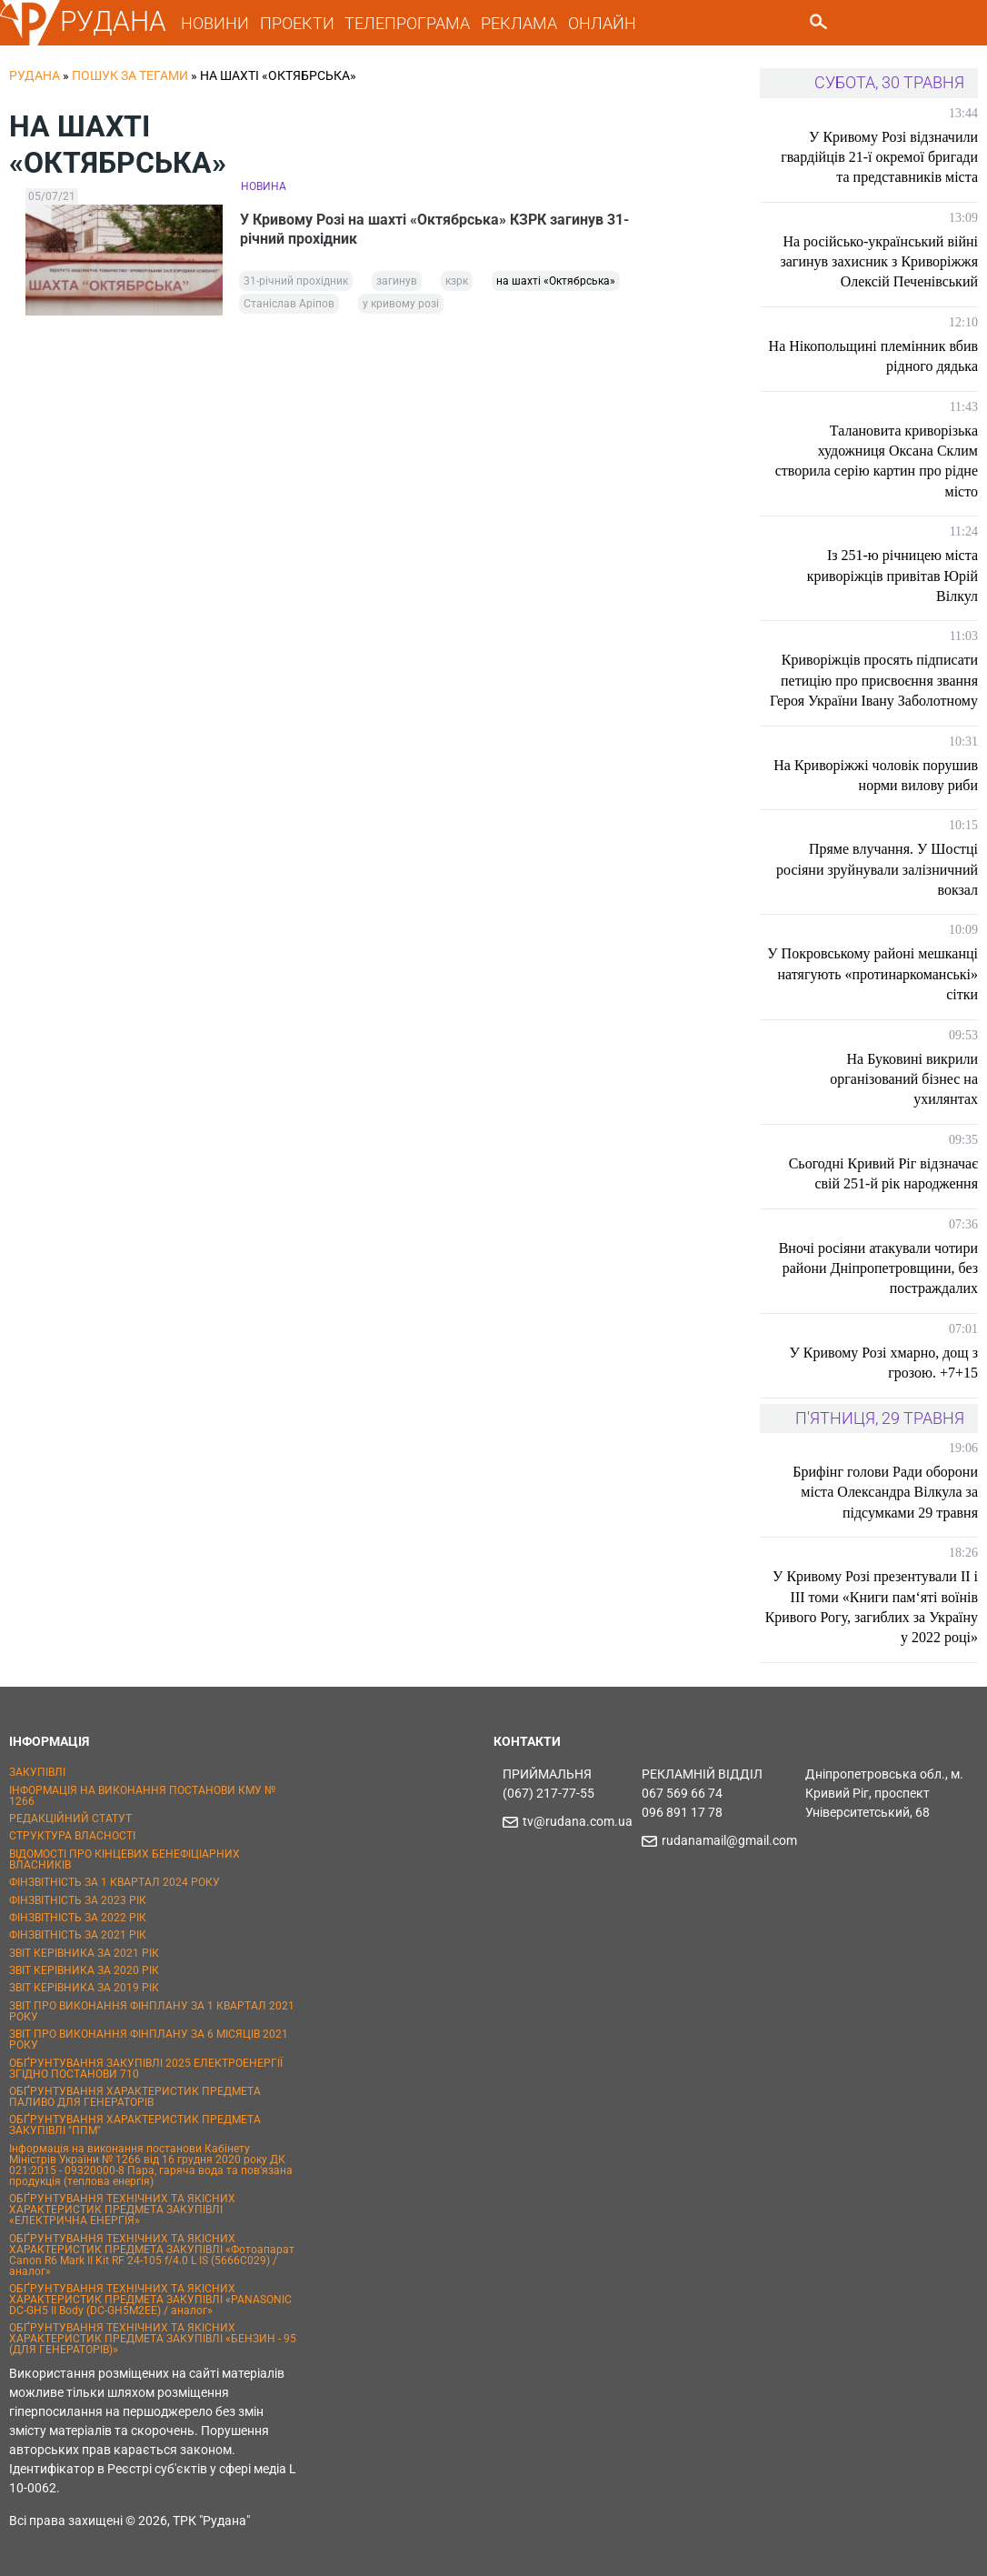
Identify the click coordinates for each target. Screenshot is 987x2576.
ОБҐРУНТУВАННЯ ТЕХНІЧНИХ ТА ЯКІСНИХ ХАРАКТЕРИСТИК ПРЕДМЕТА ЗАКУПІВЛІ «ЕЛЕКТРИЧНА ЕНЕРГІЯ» (122, 2209)
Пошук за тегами (130, 75)
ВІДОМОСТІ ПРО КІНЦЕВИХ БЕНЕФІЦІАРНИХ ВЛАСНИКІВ (124, 1859)
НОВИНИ (215, 23)
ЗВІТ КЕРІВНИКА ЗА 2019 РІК (84, 1987)
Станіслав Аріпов (289, 304)
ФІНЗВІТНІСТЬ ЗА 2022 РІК (77, 1917)
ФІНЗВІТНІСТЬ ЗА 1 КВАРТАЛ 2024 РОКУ (114, 1882)
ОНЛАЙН (602, 23)
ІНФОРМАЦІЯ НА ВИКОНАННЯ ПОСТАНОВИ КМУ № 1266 (142, 1796)
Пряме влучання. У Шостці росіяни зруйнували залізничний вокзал (877, 869)
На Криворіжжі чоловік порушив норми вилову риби (875, 775)
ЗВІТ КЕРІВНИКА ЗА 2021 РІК (84, 1953)
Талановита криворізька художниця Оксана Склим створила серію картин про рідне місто (876, 461)
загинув (396, 282)
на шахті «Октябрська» (555, 282)
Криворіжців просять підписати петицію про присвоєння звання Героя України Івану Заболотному (874, 680)
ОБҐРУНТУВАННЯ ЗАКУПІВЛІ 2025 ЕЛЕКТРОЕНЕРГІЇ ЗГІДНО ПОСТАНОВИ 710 (146, 2068)
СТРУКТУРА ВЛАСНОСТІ (72, 1835)
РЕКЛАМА (519, 23)
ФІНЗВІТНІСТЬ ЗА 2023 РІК (77, 1900)
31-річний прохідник (296, 282)
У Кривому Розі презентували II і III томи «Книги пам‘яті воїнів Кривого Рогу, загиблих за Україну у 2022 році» (871, 1607)
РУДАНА (113, 21)
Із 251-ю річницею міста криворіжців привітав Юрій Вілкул (892, 575)
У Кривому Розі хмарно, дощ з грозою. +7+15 (883, 1362)
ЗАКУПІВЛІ (37, 1772)
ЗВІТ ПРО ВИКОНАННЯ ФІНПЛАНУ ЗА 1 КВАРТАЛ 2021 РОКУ (151, 2011)
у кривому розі (401, 304)
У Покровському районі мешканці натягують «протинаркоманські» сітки (872, 974)
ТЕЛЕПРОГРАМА (407, 23)
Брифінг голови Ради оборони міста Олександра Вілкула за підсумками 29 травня (885, 1492)
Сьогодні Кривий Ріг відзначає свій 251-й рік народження (883, 1173)
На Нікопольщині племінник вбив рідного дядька (873, 356)
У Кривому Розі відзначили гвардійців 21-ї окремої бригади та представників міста (879, 157)
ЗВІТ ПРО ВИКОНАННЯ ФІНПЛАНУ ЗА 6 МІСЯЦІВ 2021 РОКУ (148, 2039)
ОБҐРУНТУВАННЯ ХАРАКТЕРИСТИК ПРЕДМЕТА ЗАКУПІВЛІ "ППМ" (135, 2125)
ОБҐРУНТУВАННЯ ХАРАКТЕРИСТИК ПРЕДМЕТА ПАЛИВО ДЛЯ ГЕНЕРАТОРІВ (135, 2097)
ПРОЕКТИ (297, 23)
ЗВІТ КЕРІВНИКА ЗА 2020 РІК (84, 1970)
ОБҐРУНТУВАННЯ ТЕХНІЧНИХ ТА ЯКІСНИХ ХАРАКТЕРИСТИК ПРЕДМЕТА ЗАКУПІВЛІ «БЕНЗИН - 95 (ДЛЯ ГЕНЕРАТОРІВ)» (152, 2338)
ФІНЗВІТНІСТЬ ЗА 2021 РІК (77, 1935)
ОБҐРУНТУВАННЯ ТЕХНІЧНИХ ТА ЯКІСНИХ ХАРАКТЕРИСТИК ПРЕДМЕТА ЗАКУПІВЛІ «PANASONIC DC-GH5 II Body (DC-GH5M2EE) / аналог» (150, 2299)
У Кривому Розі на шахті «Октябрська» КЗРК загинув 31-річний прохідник (435, 229)
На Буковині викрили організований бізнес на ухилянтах (904, 1079)
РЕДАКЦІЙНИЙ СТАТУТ (70, 1818)
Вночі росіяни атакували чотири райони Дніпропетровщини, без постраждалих (878, 1268)
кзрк (456, 282)
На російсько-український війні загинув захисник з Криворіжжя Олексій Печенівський (879, 262)
